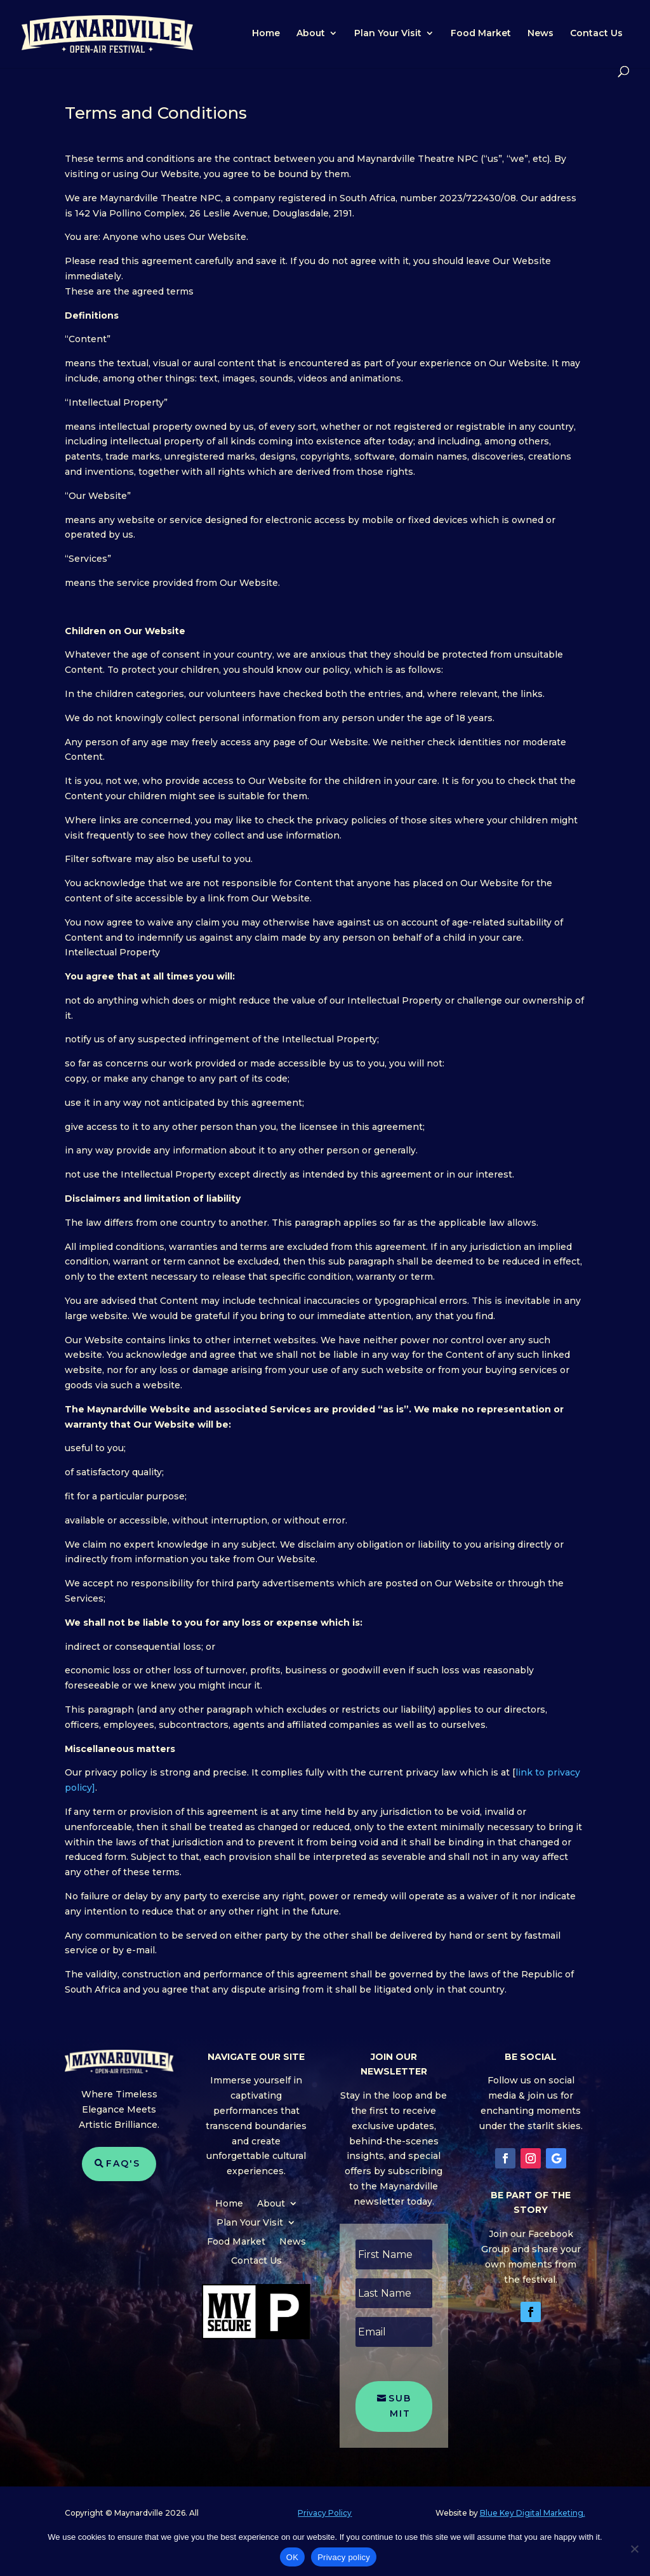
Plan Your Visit (387, 34)
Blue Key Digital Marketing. (532, 2513)
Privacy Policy (325, 2513)
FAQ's (123, 2163)
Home (266, 34)
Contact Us (596, 34)
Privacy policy (343, 2557)
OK (292, 2557)
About (310, 34)
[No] (634, 2548)
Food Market (481, 34)
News (540, 34)
